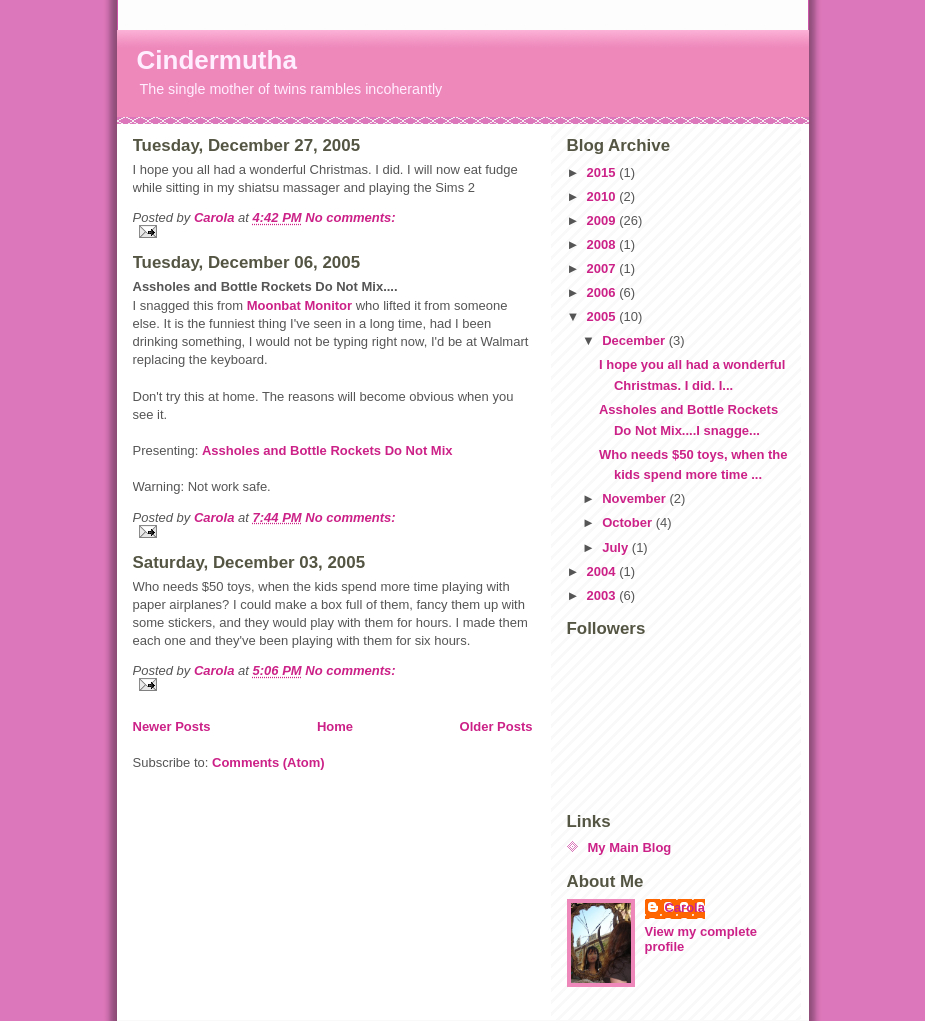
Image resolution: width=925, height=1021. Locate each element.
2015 (603, 172)
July (617, 547)
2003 (603, 595)
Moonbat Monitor (299, 305)
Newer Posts (172, 726)
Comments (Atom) (268, 762)
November (635, 498)
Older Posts (496, 726)
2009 (603, 220)
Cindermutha (217, 60)
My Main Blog (630, 847)
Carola (685, 907)
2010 (603, 196)
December (635, 340)
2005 (603, 316)
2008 (603, 244)
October (628, 522)
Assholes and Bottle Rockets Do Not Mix (327, 450)
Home (335, 726)
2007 (603, 268)
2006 (603, 292)
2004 (603, 571)
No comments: (350, 217)
